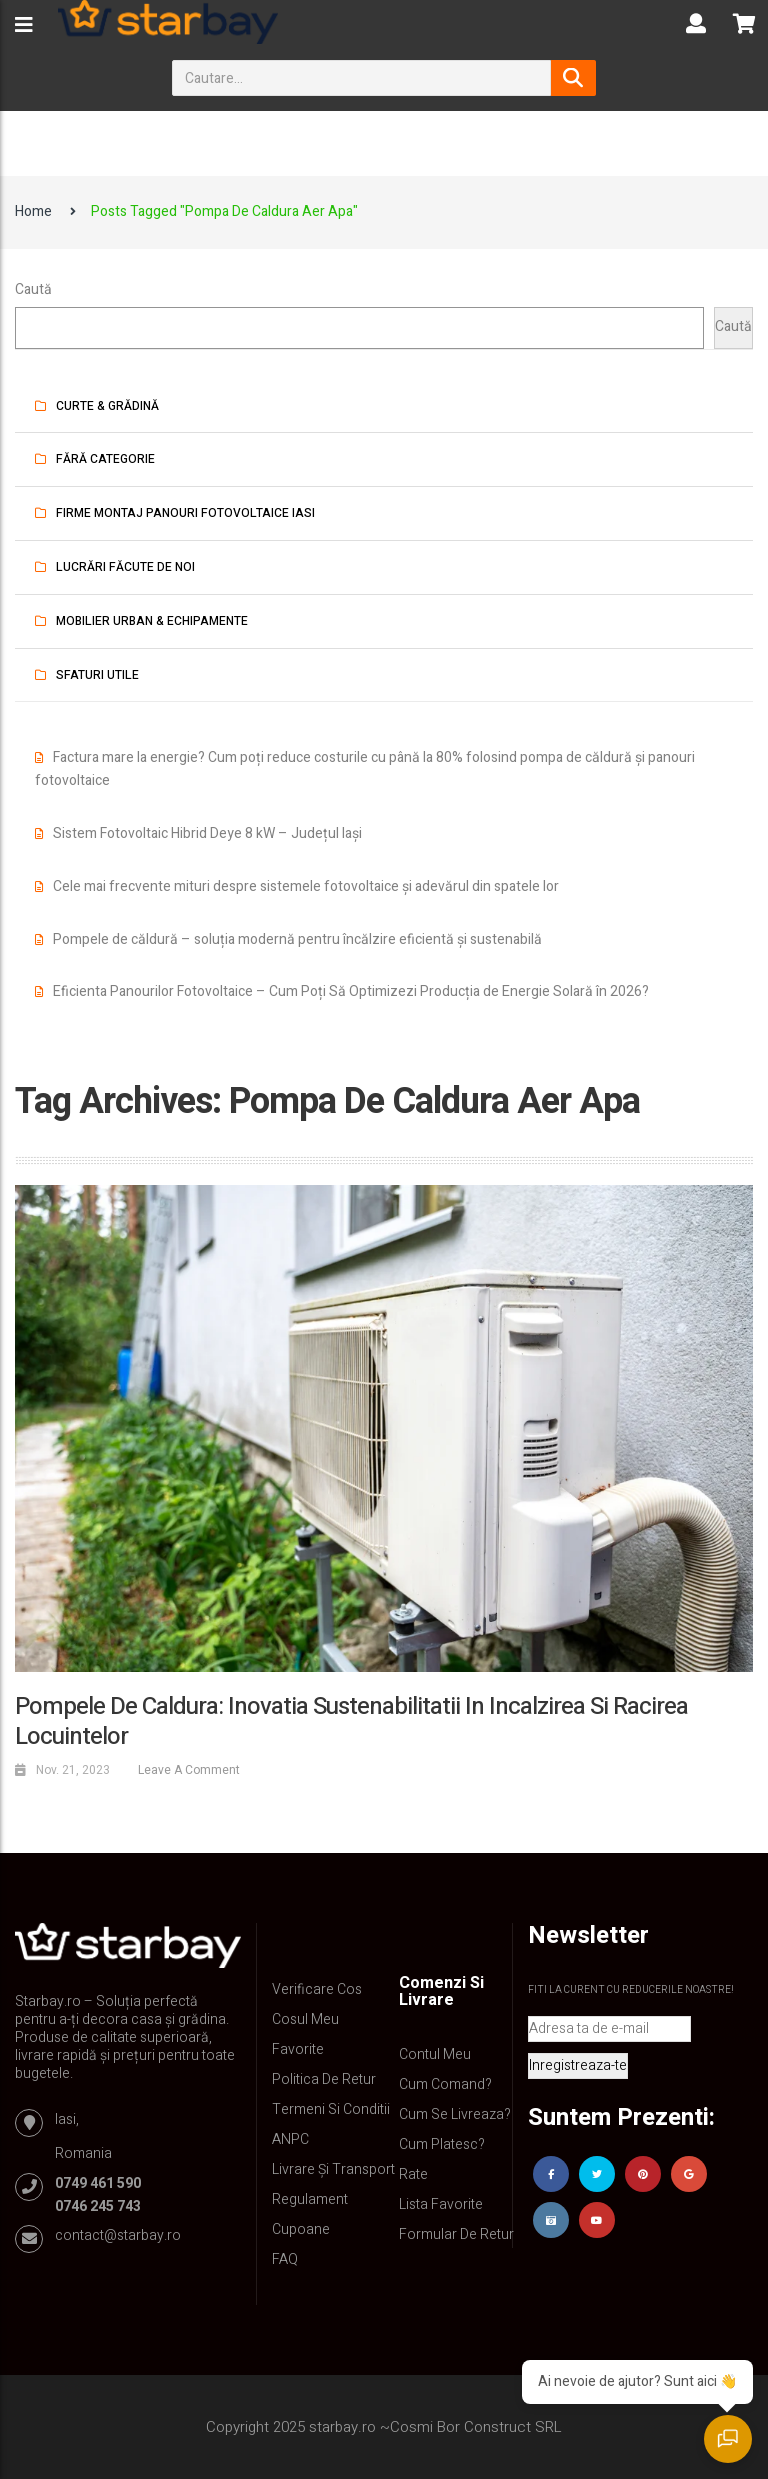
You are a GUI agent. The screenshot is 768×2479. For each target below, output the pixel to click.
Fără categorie (105, 459)
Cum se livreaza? (455, 2114)
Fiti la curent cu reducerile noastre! (631, 1990)
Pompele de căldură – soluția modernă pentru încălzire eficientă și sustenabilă (297, 939)
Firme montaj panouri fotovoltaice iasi (185, 513)
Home (33, 211)
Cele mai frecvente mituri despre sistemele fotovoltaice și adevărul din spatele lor (306, 886)
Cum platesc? (442, 2144)
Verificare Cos (317, 1989)
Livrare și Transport (333, 2169)
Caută (33, 289)
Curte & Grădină (107, 406)
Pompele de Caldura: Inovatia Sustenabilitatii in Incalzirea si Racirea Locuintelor (351, 1721)
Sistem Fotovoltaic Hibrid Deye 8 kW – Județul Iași (207, 833)
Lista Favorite (441, 2204)
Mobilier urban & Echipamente (152, 621)
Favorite (298, 2049)
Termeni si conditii (331, 2109)
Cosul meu (305, 2019)
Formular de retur (456, 2234)
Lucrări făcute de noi (125, 567)
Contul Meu (435, 2054)
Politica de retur (324, 2079)
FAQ (285, 2259)
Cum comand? (445, 2084)
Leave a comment (189, 1770)
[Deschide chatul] (728, 2439)
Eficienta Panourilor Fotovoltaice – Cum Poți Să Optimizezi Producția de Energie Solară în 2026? (351, 991)
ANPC (290, 2139)
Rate (413, 2174)
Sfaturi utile (97, 675)
